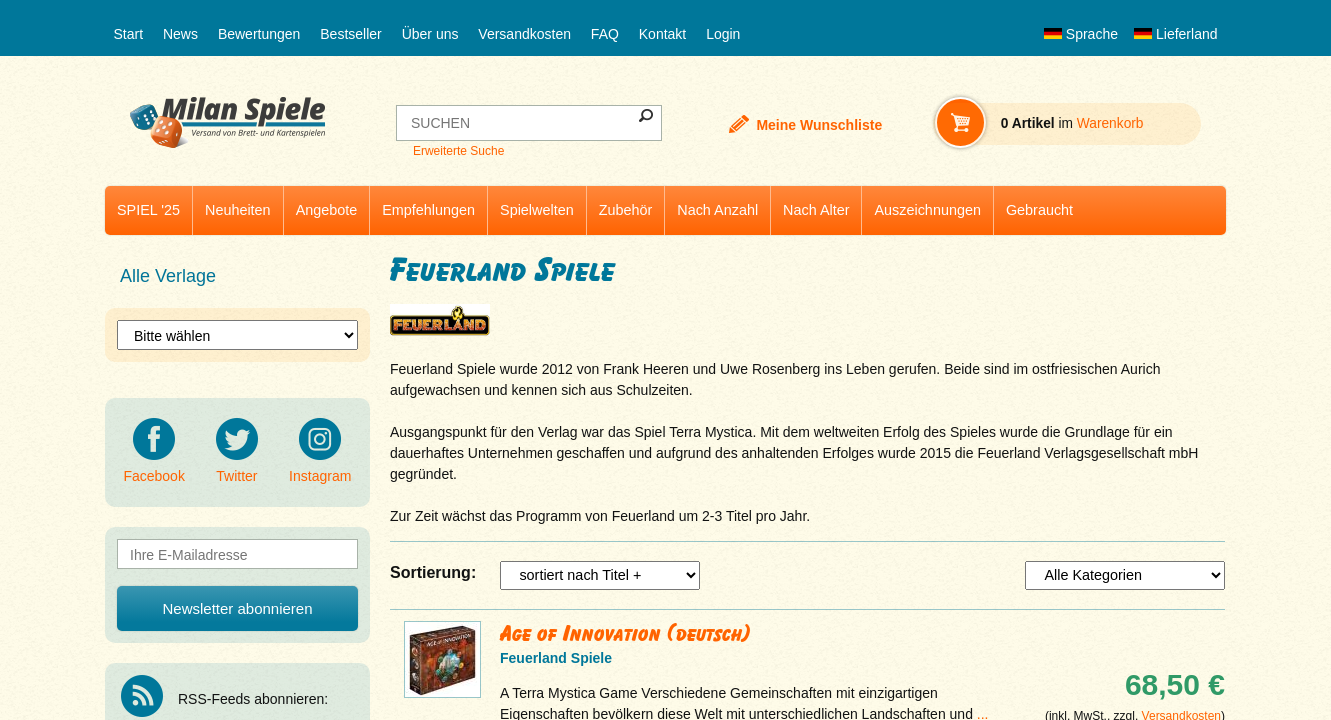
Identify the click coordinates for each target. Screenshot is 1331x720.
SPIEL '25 (148, 210)
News (180, 34)
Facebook (153, 451)
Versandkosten (524, 34)
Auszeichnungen (927, 210)
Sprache (1081, 34)
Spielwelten (537, 210)
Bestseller (350, 34)
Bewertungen (259, 34)
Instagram (320, 451)
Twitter (237, 451)
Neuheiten (238, 210)
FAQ (605, 34)
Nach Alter (816, 210)
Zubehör (626, 210)
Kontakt (662, 34)
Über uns (430, 34)
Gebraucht (1039, 210)
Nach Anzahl (717, 210)
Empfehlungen (428, 210)
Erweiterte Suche (458, 151)
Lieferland (1176, 34)
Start (129, 34)
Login (723, 34)
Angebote (327, 210)
